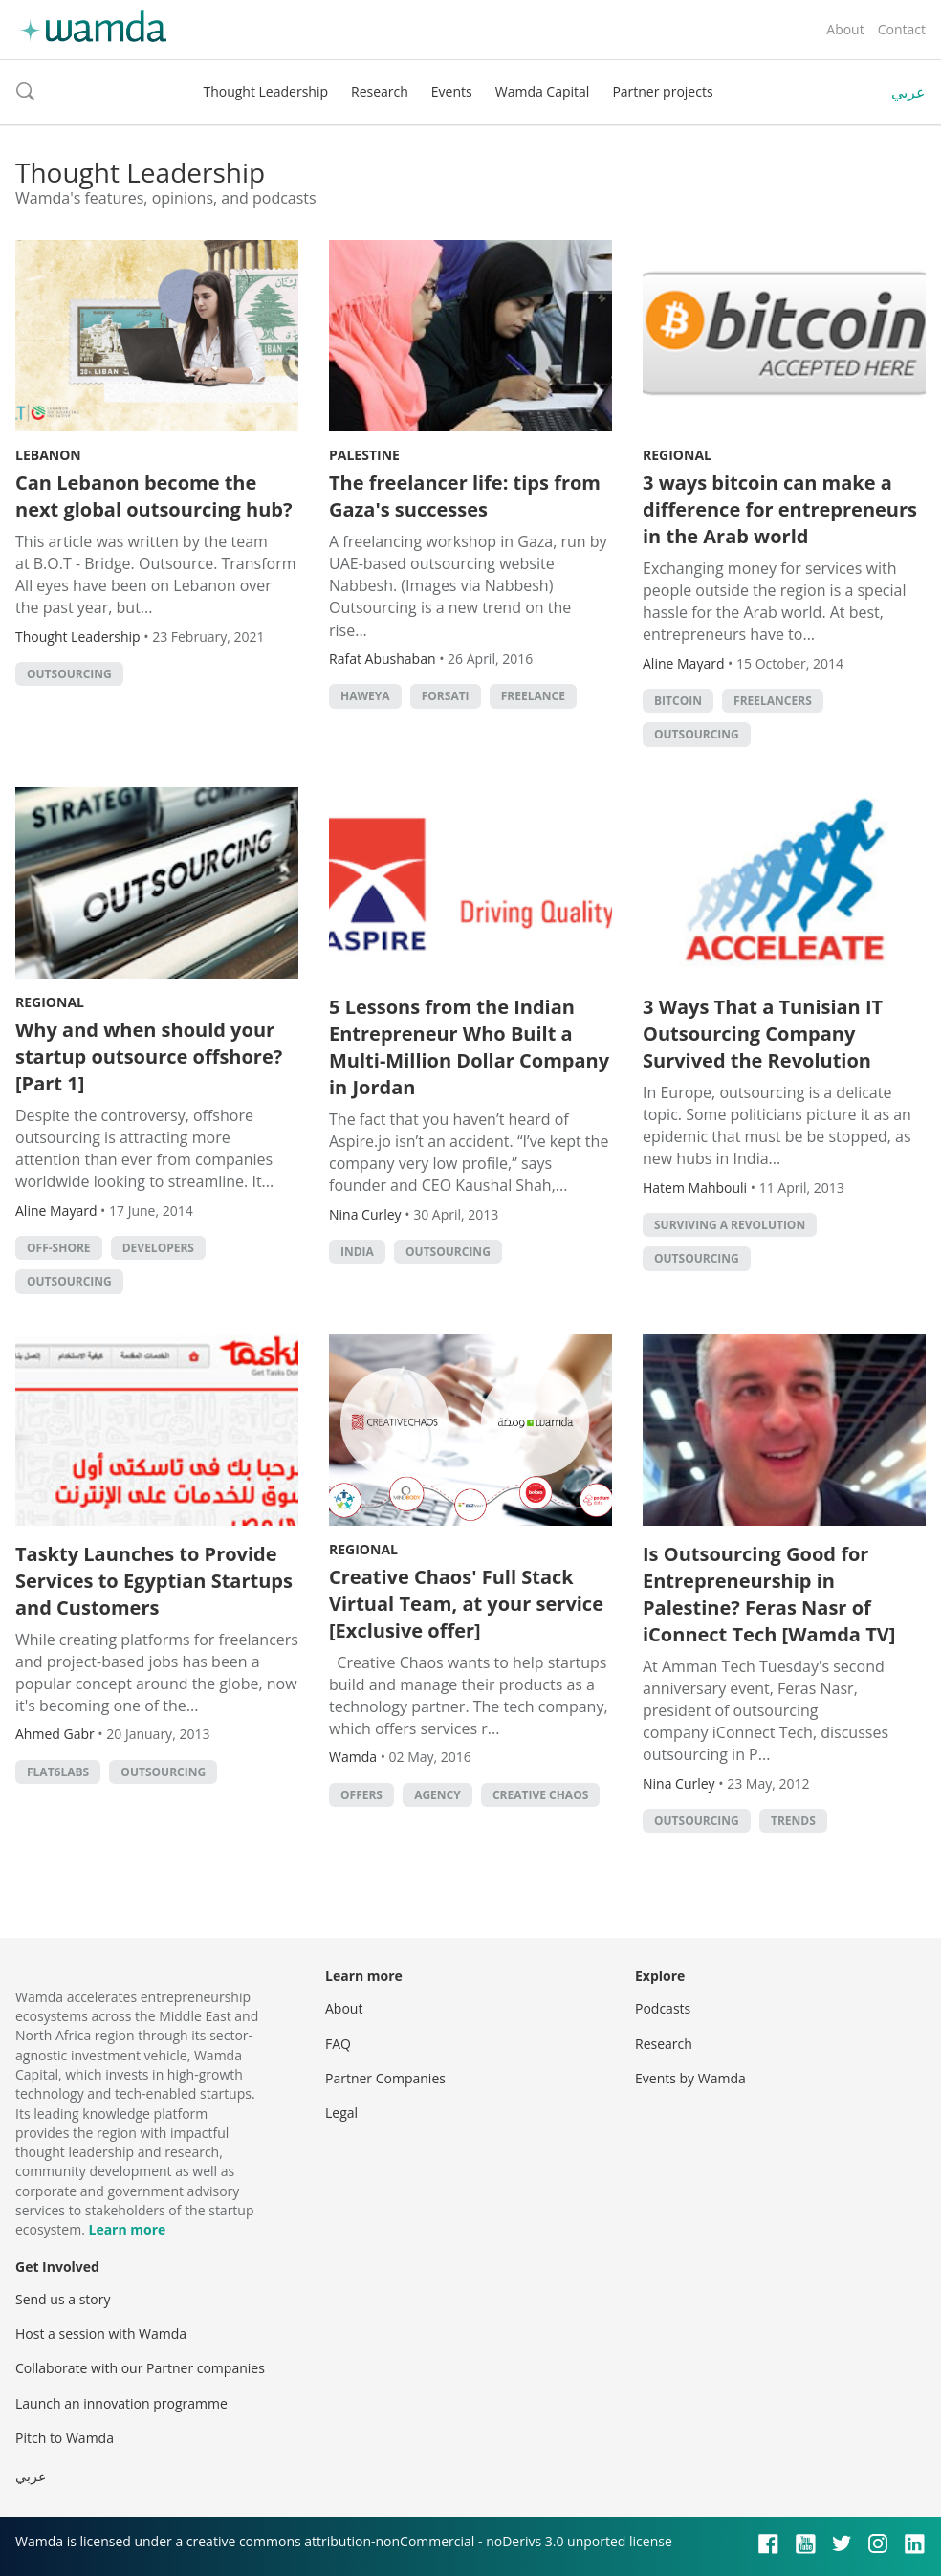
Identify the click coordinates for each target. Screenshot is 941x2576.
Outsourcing (69, 674)
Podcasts (662, 2008)
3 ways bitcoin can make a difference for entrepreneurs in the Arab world (780, 509)
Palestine (364, 455)
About (845, 29)
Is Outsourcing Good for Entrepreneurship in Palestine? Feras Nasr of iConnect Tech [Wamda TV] (769, 1594)
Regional (677, 455)
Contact (902, 29)
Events (451, 91)
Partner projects (662, 91)
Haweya (365, 696)
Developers (158, 1248)
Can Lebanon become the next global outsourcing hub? (154, 496)
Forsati (446, 696)
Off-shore (59, 1248)
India (357, 1252)
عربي (908, 91)
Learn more (126, 2229)
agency (437, 1795)
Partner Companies (385, 2078)
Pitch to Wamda (64, 2438)
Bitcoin (678, 701)
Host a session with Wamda (100, 2333)
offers (361, 1795)
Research (379, 91)
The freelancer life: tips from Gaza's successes (465, 496)
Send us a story (62, 2299)
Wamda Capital (542, 91)
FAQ (338, 2044)
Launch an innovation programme (121, 2403)
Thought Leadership (265, 91)
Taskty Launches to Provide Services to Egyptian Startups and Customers (154, 1580)
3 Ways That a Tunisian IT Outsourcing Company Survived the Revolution (763, 1033)
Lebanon (48, 455)
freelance (533, 696)
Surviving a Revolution (729, 1225)
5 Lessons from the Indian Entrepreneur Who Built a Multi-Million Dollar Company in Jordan (469, 1047)
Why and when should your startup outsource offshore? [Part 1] (148, 1056)
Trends (793, 1821)
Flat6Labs (58, 1772)
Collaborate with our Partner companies (140, 2368)
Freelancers (772, 701)
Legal (341, 2112)
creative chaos (540, 1795)
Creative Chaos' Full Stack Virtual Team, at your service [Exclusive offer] (466, 1603)
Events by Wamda (690, 2078)
